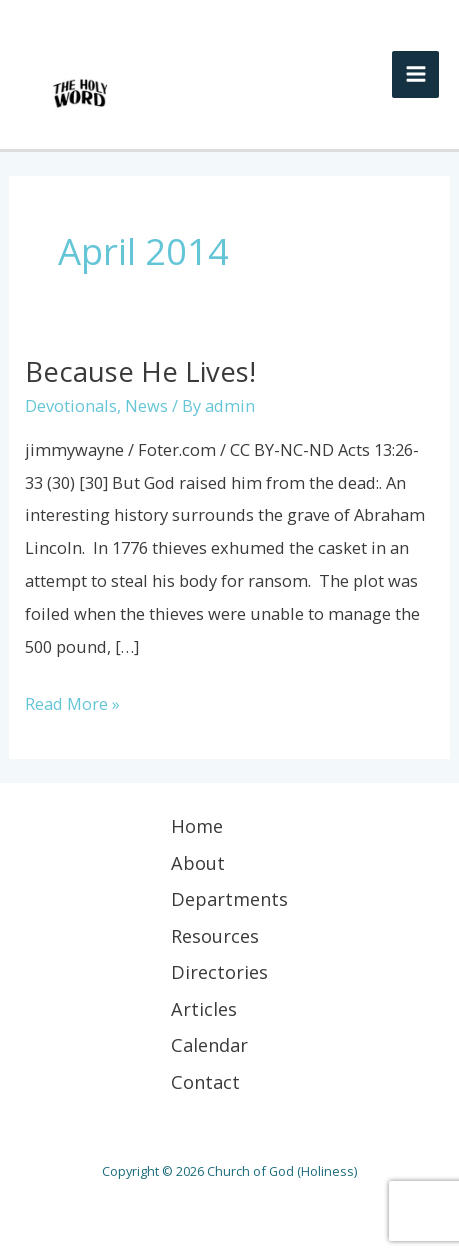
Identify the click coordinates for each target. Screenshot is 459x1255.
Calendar (209, 1045)
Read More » (72, 701)
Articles (204, 1009)
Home (197, 826)
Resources (215, 936)
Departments (229, 899)
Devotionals (71, 405)
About (198, 863)
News (146, 405)
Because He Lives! (140, 371)
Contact (205, 1082)
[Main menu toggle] (415, 74)
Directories (219, 972)
